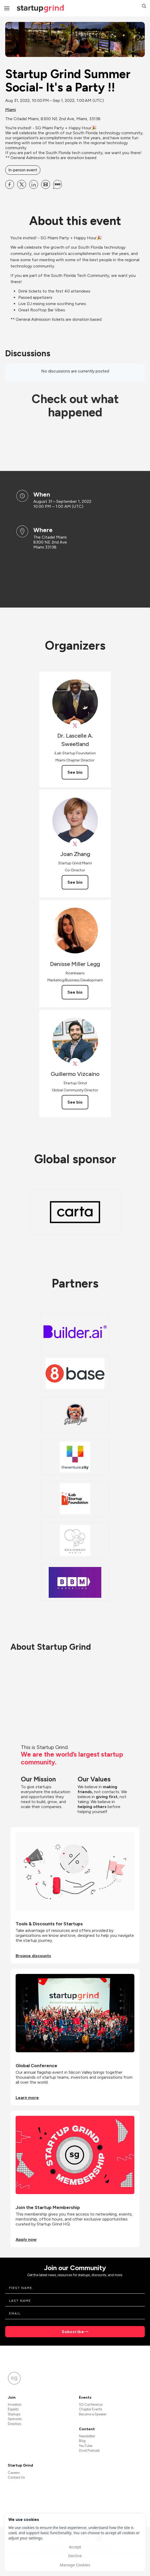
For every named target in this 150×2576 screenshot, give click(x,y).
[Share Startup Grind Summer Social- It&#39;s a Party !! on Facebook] (9, 184)
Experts (13, 2409)
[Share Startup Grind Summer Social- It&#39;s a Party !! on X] (21, 184)
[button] (144, 6)
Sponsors (15, 2419)
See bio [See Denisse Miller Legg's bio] (75, 992)
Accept (75, 2546)
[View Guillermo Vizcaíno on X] (75, 1064)
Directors (14, 2424)
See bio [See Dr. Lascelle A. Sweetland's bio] (75, 772)
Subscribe (73, 2331)
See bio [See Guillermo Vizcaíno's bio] (75, 1102)
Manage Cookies (75, 2564)
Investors (14, 2404)
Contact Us (16, 2477)
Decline (75, 2555)
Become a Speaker (93, 2414)
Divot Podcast (89, 2450)
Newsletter (87, 2436)
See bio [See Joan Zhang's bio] (75, 882)
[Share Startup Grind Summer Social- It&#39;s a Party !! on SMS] (57, 184)
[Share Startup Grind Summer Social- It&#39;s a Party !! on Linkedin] (33, 184)
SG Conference (91, 2404)
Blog (82, 2441)
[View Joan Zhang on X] (75, 844)
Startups (14, 2414)
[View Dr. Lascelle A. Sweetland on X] (75, 726)
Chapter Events (90, 2409)
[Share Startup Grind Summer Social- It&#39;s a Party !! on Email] (45, 184)
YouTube (85, 2446)
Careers (14, 2473)
